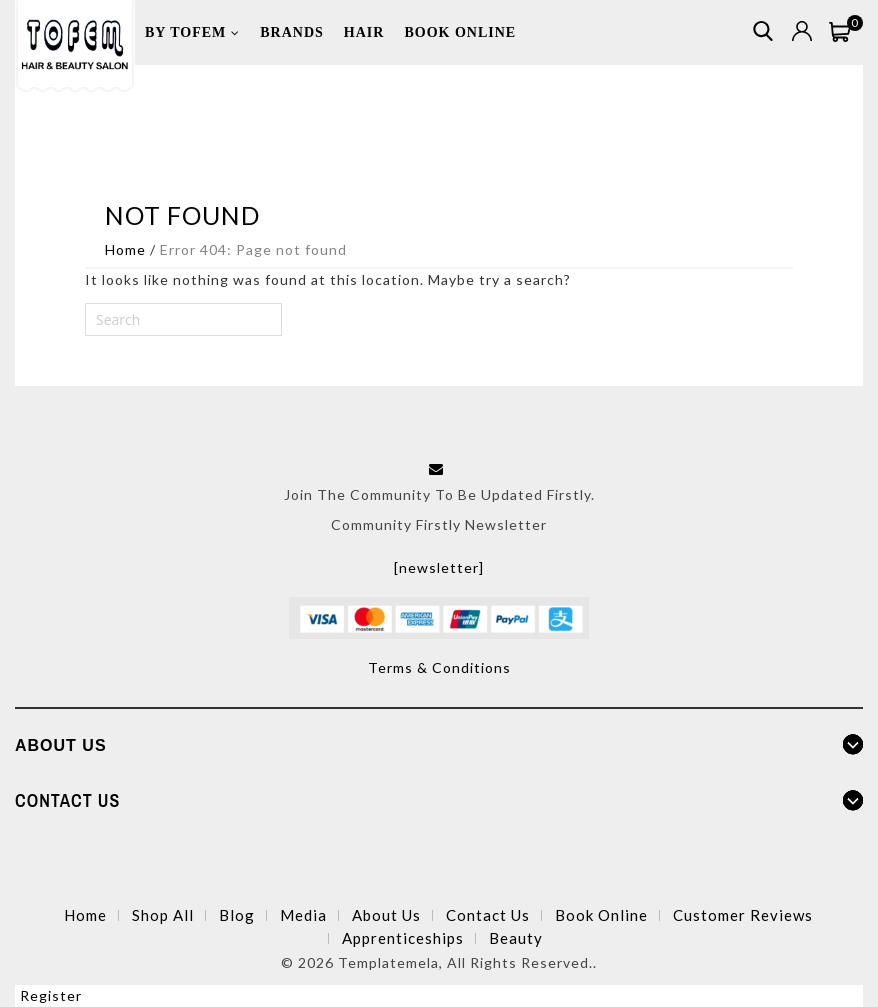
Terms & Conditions (439, 667)
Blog (237, 915)
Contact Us (488, 915)
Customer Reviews (743, 915)
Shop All (163, 915)
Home (125, 249)
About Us (386, 915)
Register (51, 995)
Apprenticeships (403, 938)
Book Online (601, 915)
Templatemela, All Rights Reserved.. (467, 962)
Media (303, 915)
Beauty (516, 938)
